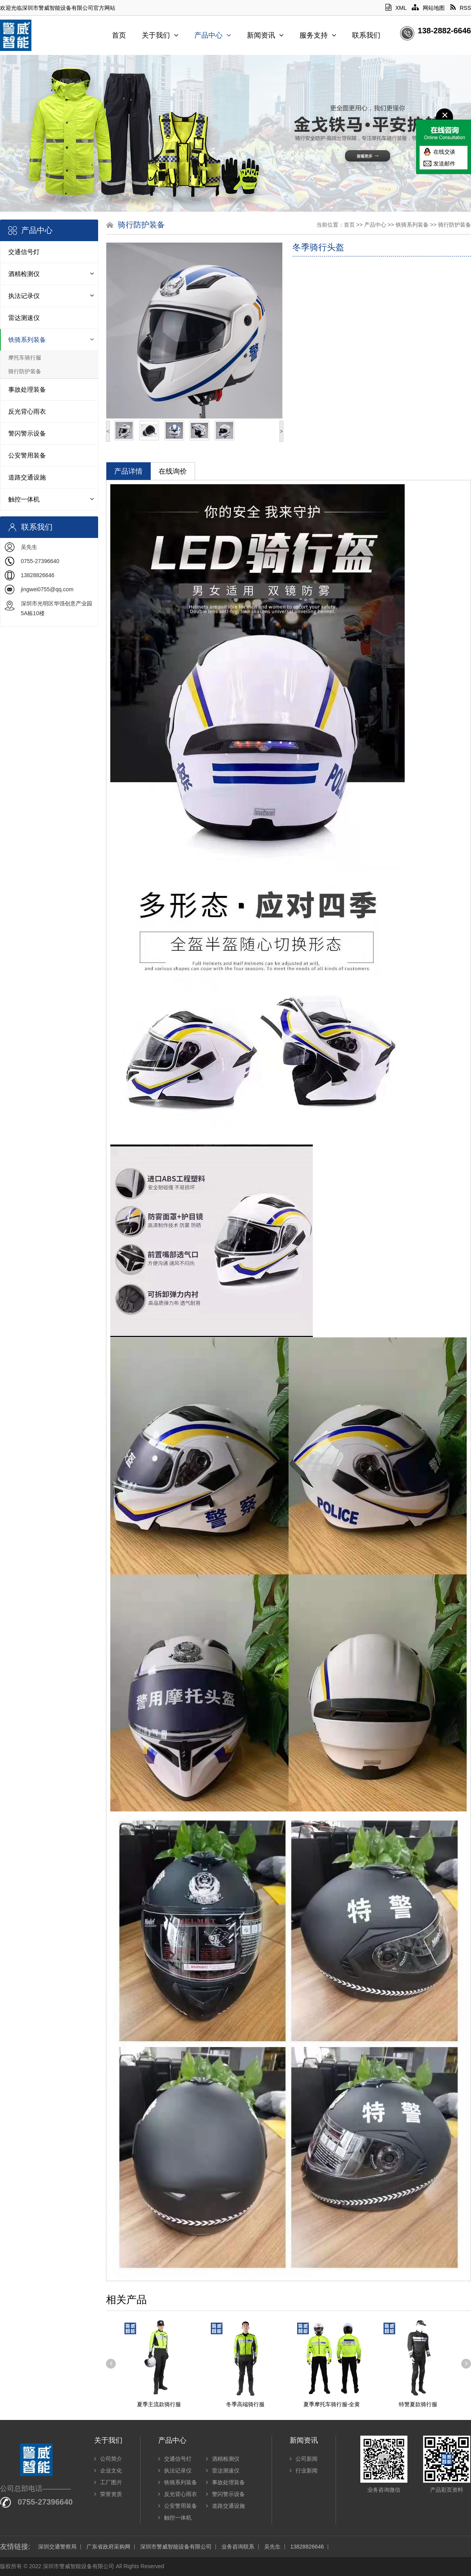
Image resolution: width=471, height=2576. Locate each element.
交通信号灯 (24, 252)
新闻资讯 (265, 35)
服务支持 (317, 35)
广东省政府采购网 (108, 2546)
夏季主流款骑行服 (159, 2404)
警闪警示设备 (27, 433)
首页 (119, 35)
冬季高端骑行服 (245, 2404)
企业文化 (108, 2470)
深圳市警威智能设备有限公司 (176, 2546)
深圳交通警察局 (57, 2546)
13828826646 (307, 2546)
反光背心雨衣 (27, 411)
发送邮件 (444, 163)
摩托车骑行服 (24, 357)
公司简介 (108, 2459)
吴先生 (272, 2546)
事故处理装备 (27, 389)
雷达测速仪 (24, 317)
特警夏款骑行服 (418, 2404)
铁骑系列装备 (27, 339)
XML (395, 8)
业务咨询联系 (237, 2546)
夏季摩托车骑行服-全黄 (331, 2404)
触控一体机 (24, 499)
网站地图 (428, 8)
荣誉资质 (108, 2494)
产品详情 (128, 471)
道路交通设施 (27, 477)
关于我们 (160, 35)
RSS (460, 8)
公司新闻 (304, 2459)
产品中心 (212, 35)
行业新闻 (304, 2470)
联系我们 (366, 35)
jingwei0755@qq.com (47, 589)
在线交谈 (444, 152)
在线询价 (173, 471)
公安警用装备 (27, 455)
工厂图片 (108, 2482)
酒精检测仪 (24, 274)
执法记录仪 (24, 295)
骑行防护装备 (24, 371)
